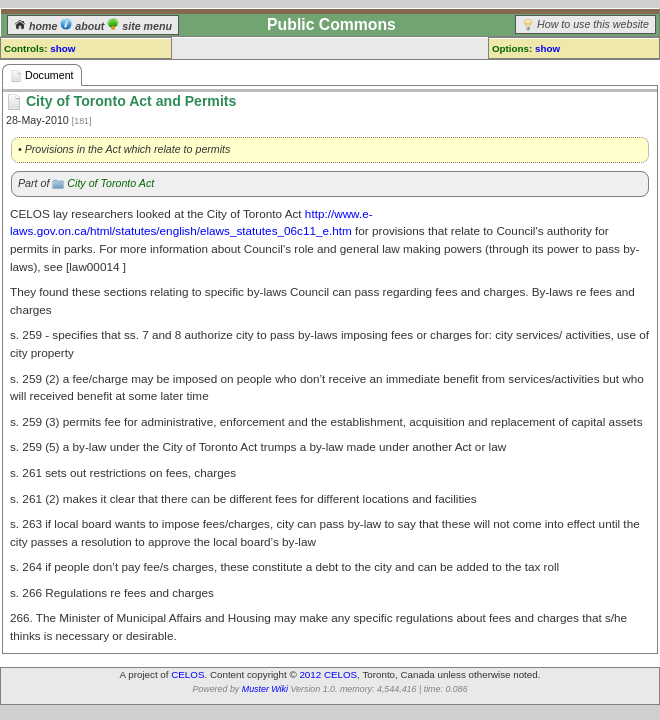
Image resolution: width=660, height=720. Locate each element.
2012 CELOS (328, 674)
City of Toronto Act (110, 183)
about (83, 26)
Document (42, 75)
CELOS (187, 674)
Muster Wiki (265, 689)
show (62, 48)
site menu (139, 26)
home (37, 26)
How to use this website (593, 24)
